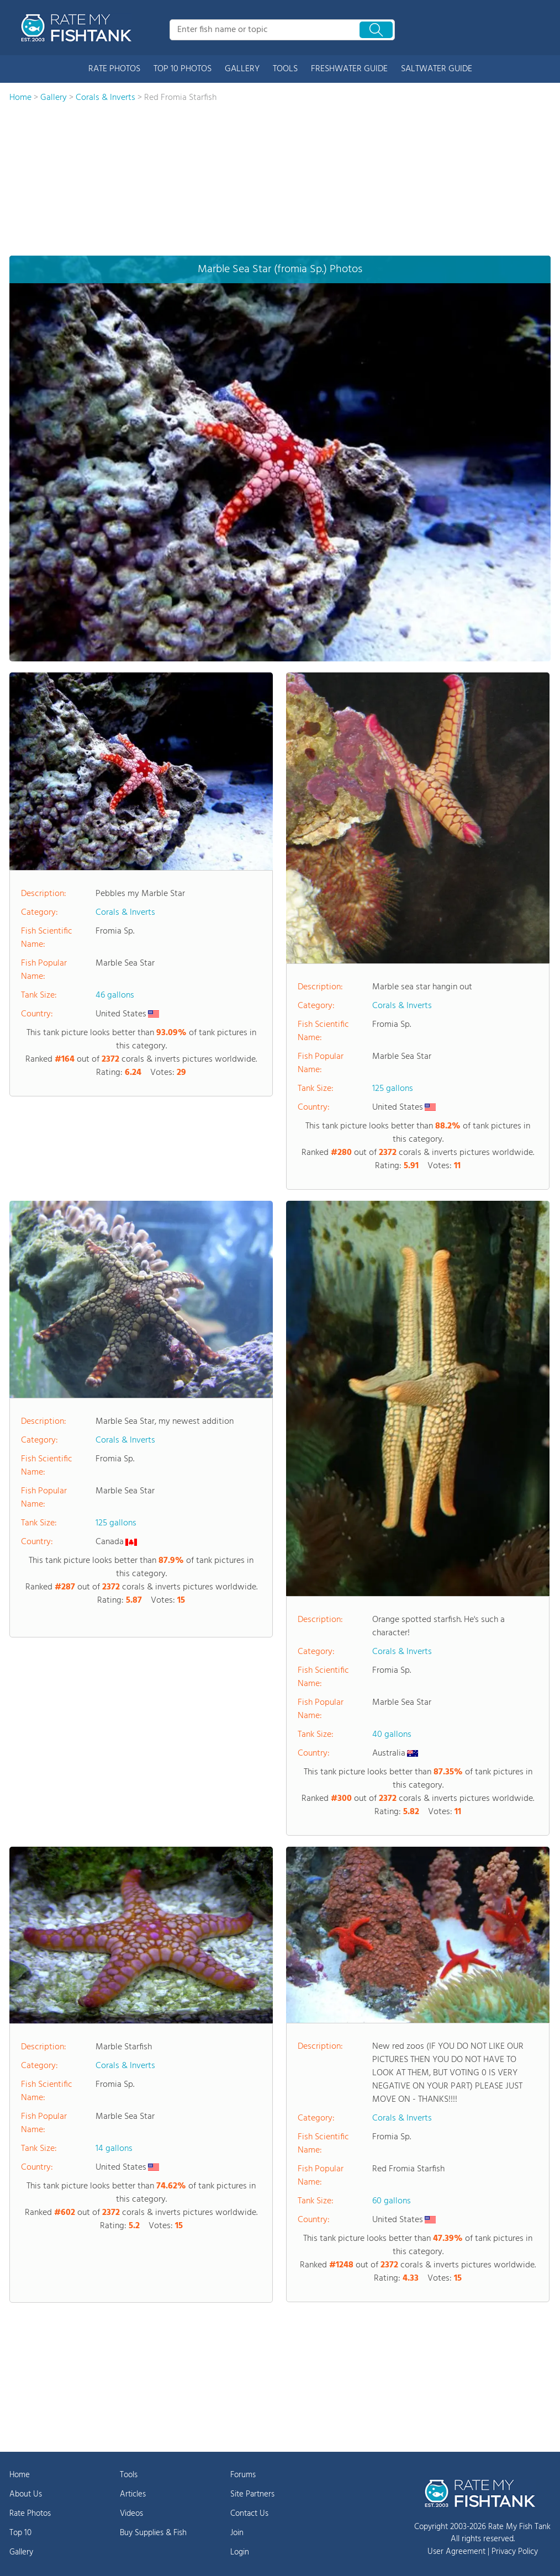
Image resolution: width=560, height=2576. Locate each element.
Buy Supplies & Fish (153, 2533)
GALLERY (242, 69)
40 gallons (391, 1734)
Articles (133, 2494)
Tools (129, 2475)
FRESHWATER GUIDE (349, 69)
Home (19, 2475)
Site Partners (252, 2494)
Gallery (21, 2552)
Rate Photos (30, 2513)
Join (237, 2533)
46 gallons (115, 995)
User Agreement (456, 2551)
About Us (25, 2494)
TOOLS (285, 69)
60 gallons (391, 2201)
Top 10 (20, 2533)
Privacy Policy (515, 2551)
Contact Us (249, 2513)
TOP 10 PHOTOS (183, 69)
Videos (131, 2513)
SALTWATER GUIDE (436, 69)
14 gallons (114, 2149)
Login (239, 2552)
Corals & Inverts (125, 912)
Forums (243, 2475)
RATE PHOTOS (114, 69)
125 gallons (392, 1089)
